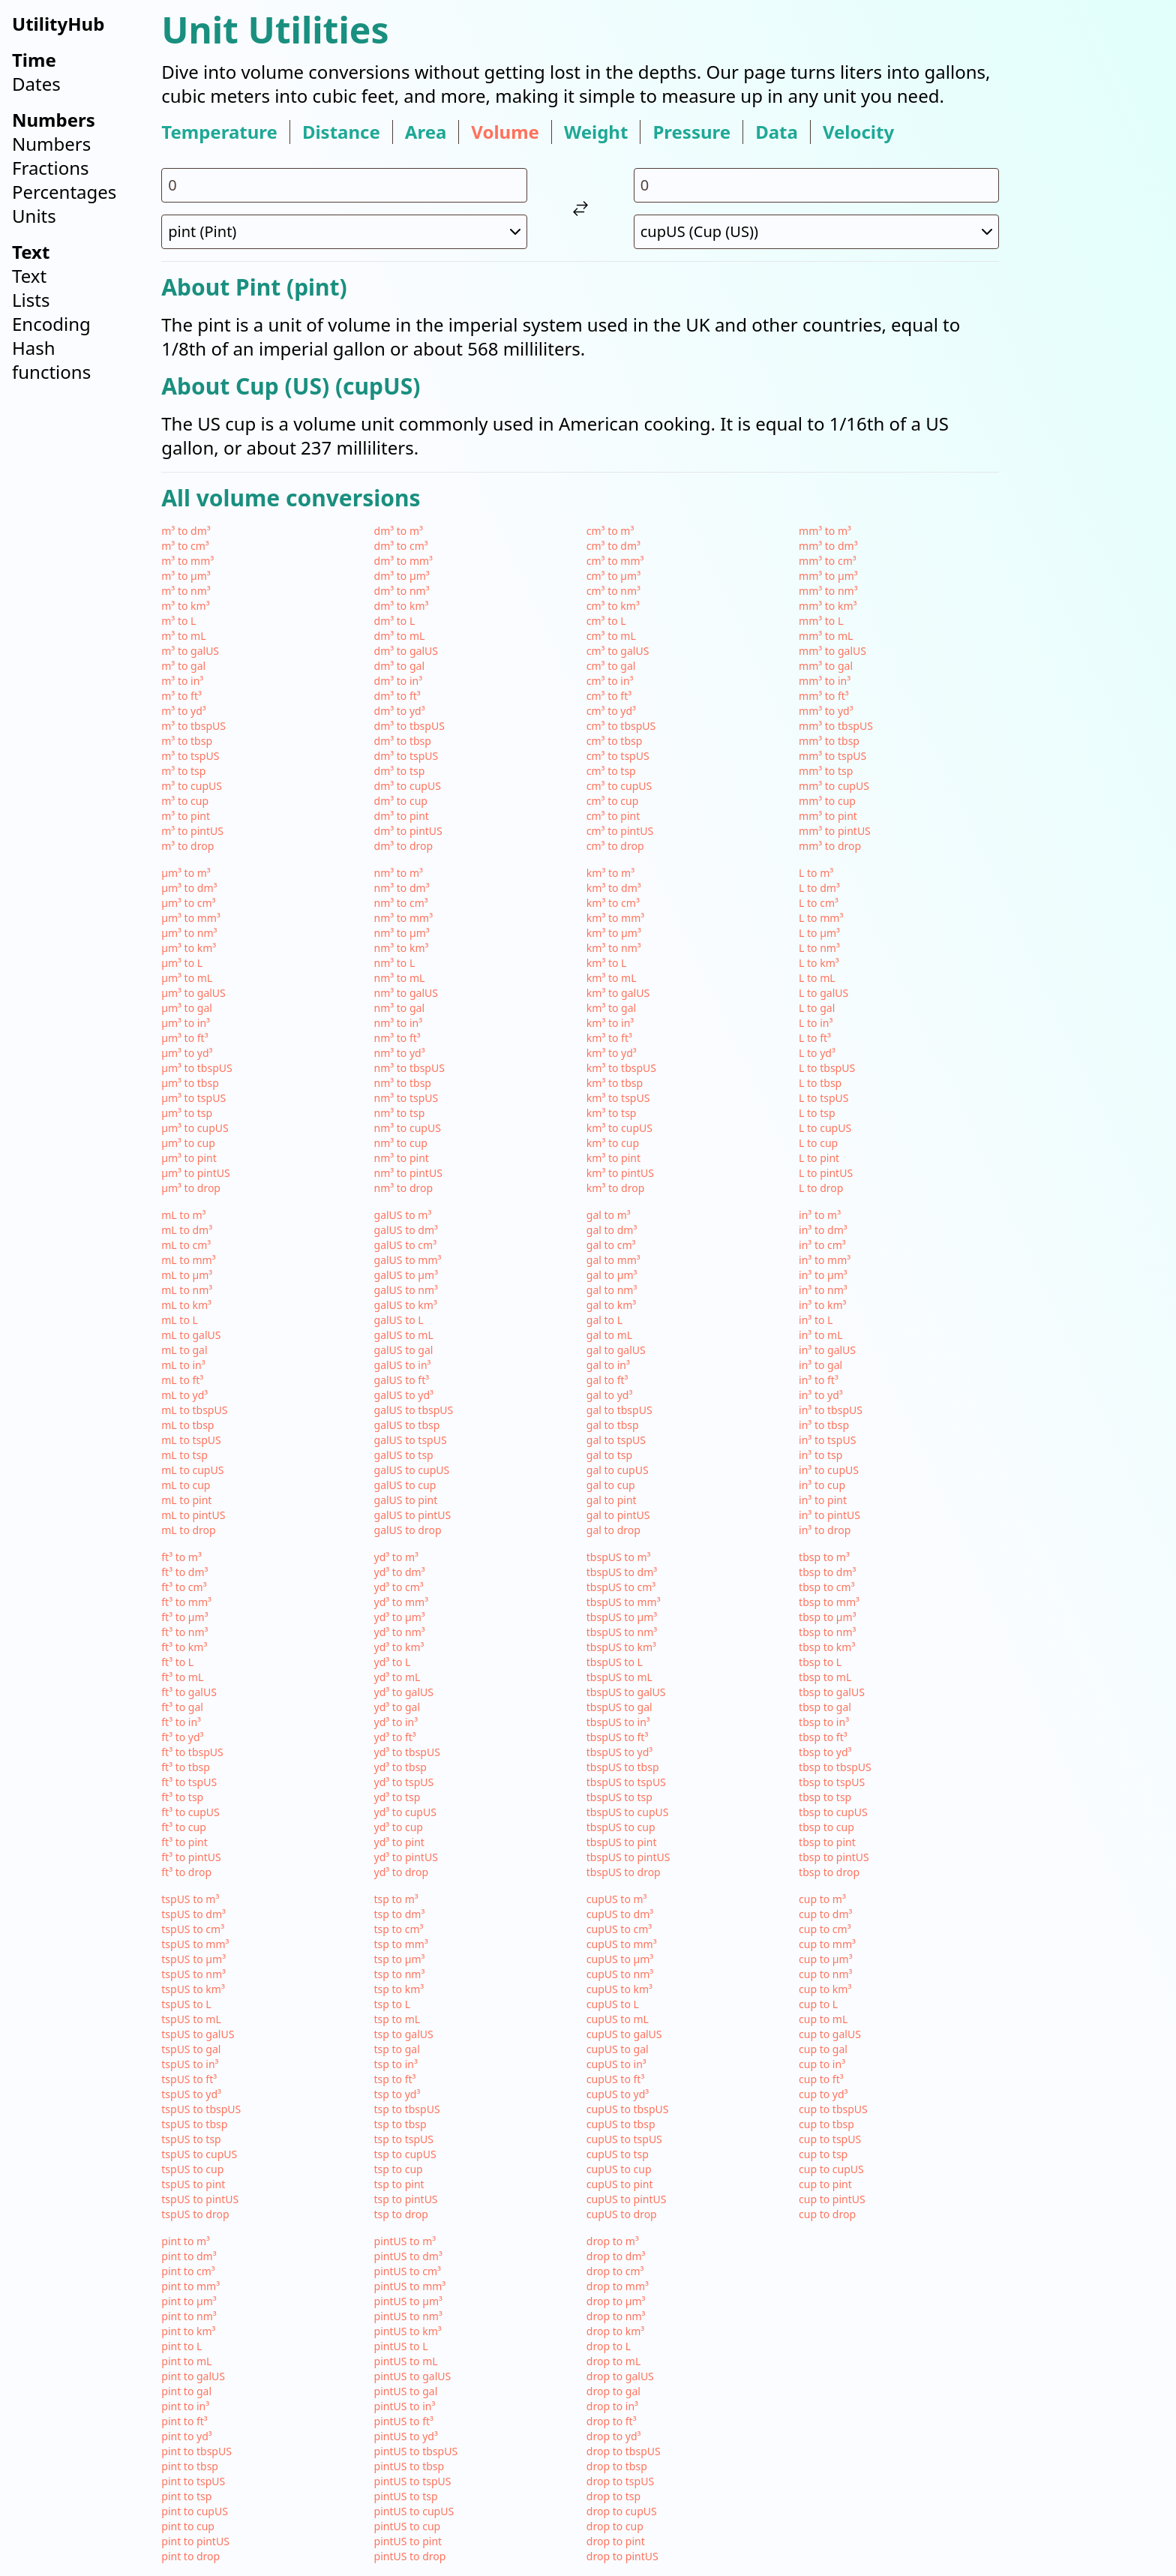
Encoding (51, 323)
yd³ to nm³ (399, 1632)
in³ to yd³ (821, 1395)
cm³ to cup (612, 801)
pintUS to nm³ (408, 2316)
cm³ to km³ (613, 606)
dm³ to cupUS (407, 786)
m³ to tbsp (186, 741)
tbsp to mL (825, 1677)
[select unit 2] (817, 232)
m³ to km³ (185, 606)
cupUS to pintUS (626, 2199)
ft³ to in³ (181, 1722)
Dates (36, 83)
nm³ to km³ (401, 948)
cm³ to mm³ (615, 561)
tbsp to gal (825, 1707)
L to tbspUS (827, 1068)
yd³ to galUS (404, 1692)
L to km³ (819, 963)
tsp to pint (399, 2184)
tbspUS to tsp (619, 1797)
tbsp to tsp (825, 1797)
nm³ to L (395, 963)
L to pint (819, 1158)
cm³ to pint (613, 816)
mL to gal (184, 1350)
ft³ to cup (183, 1827)
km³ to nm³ (613, 948)
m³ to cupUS (191, 786)
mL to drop (188, 1530)
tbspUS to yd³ (619, 1752)
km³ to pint (613, 1158)
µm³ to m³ (186, 873)
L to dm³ (819, 888)
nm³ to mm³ (404, 918)
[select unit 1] (344, 232)
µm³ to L (181, 963)
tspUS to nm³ (193, 1974)
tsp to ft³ (395, 2079)
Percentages (64, 191)
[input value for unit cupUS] (817, 185)
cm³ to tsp (611, 771)
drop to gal (613, 2391)
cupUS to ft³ (615, 2079)
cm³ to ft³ (609, 696)
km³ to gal (611, 1008)
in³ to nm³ (823, 1290)
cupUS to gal (617, 2049)
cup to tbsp (826, 2124)
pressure (691, 132)
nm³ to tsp (399, 1113)
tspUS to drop (195, 2214)
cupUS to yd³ (617, 2094)
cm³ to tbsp (614, 741)
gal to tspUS (616, 1440)
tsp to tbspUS (407, 2109)
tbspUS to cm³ (621, 1587)
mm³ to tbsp (829, 741)
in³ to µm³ (823, 1275)
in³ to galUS (827, 1350)
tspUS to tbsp (194, 2124)
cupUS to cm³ (619, 1929)
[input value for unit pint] (344, 185)
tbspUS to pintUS (628, 1857)
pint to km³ (188, 2331)
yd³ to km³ (399, 1647)
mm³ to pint (828, 816)
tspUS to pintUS (199, 2199)
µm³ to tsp (186, 1113)
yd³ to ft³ (395, 1737)
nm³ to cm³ (401, 903)
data (776, 132)
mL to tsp (184, 1455)
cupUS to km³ (619, 1989)
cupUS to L (612, 2004)
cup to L (818, 2004)
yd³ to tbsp (400, 1767)
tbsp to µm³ (827, 1617)
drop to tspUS (620, 2481)
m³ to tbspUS (193, 726)
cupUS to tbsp (621, 2124)
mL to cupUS (192, 1470)
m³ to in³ (182, 681)
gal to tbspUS (619, 1410)
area (426, 132)
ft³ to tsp (182, 1797)
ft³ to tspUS (189, 1782)
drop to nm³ (616, 2316)
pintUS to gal (406, 2391)
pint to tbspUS (196, 2451)
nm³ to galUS (406, 993)
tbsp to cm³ (827, 1587)
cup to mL (823, 2019)
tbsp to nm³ (827, 1632)
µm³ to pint (188, 1158)
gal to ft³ (607, 1380)
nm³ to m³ (398, 873)
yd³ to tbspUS (407, 1752)
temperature (219, 132)
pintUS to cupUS (414, 2511)
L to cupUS (825, 1128)
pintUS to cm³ (407, 2271)
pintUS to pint (408, 2541)
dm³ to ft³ (397, 696)
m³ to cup (184, 801)
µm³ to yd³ (186, 1053)
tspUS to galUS (197, 2034)
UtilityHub (58, 23)
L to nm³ (819, 948)
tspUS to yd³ (191, 2094)
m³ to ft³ (181, 696)
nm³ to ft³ (397, 1038)
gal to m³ (608, 1215)
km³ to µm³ (613, 933)
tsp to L (392, 2004)
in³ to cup (822, 1485)
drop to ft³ (611, 2421)
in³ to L (815, 1320)
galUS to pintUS (413, 1515)
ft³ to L (177, 1662)
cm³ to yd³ (611, 711)
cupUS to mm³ (621, 1944)
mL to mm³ (188, 1260)
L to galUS (823, 993)
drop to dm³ (616, 2256)
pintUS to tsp (406, 2496)
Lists (31, 299)
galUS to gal (404, 1350)
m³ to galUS (190, 651)
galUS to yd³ (404, 1395)
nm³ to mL (399, 978)
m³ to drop (187, 846)
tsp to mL (397, 2019)
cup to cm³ (825, 1929)
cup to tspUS (830, 2139)
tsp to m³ (396, 1899)
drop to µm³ (616, 2301)
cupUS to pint (619, 2184)
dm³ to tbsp (402, 741)
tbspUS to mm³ (623, 1602)
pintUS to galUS (413, 2376)
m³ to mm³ (187, 561)
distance (341, 132)
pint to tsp (186, 2496)
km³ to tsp (611, 1113)
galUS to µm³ (406, 1275)
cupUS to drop (621, 2214)
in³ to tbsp (824, 1425)
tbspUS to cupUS (627, 1812)
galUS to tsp (404, 1455)
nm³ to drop (404, 1188)
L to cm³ (818, 903)
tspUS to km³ (193, 1989)
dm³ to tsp (399, 771)
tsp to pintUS (406, 2199)
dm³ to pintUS (408, 831)
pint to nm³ (188, 2316)
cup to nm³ (825, 1974)
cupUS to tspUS (624, 2139)
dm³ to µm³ (402, 576)
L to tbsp (820, 1083)
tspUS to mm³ (195, 1944)
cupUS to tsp (617, 2154)
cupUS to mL (617, 2019)
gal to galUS (616, 1350)
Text (29, 275)
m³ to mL (183, 636)
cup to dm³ (825, 1914)
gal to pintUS (618, 1515)
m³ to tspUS (190, 756)
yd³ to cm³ (399, 1587)
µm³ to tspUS (193, 1098)
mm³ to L (821, 621)
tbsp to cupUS (833, 1812)
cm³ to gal (611, 666)
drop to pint (615, 2541)
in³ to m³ (820, 1215)
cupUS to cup (619, 2169)
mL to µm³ (186, 1275)
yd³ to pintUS (406, 1857)
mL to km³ (186, 1305)
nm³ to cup (401, 1143)
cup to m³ (822, 1899)
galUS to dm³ (406, 1230)
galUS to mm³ (408, 1260)
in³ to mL (820, 1335)
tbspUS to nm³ (621, 1632)
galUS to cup (405, 1485)
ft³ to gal (182, 1707)
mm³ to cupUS (834, 786)
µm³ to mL (186, 978)
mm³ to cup (827, 801)
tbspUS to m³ (618, 1557)
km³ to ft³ (609, 1038)
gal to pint (611, 1500)
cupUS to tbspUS (627, 2109)
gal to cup (610, 1485)
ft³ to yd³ (182, 1737)
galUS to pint (406, 1500)
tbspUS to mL (619, 1677)
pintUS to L (401, 2346)
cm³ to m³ (610, 531)
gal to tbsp (612, 1425)
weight (596, 132)
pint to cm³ (187, 2271)
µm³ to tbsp (190, 1083)
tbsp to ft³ (823, 1737)
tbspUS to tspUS (626, 1782)
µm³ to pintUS (195, 1173)
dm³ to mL (399, 636)
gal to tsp (609, 1455)
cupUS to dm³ (619, 1914)
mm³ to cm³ (827, 561)
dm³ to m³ (398, 531)
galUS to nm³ (406, 1290)
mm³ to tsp (826, 771)
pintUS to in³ (405, 2406)
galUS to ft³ (402, 1380)
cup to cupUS (831, 2169)
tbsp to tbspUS (835, 1767)
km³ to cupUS (619, 1128)
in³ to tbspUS (830, 1410)
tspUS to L (186, 2004)
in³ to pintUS (829, 1515)
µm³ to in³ (185, 1023)
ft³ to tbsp (185, 1767)
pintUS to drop (410, 2556)
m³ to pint (185, 816)
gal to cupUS (617, 1470)
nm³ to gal (399, 1008)
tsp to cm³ (399, 1929)
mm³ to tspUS (832, 756)
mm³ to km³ (827, 606)
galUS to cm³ (405, 1245)
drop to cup (615, 2526)
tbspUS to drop (623, 1872)
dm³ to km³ (401, 606)
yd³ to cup (398, 1827)
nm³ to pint (401, 1158)
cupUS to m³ (616, 1899)
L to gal (817, 1008)
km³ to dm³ (613, 888)
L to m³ (816, 873)
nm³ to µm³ (402, 933)
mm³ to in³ (824, 681)
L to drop (821, 1188)
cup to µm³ (826, 1959)
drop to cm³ (615, 2271)
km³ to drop (615, 1188)
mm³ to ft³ (824, 696)
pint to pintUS (195, 2541)
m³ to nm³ (185, 591)
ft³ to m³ (181, 1557)
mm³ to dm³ (828, 546)
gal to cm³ (611, 1245)
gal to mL (609, 1335)
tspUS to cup (192, 2169)
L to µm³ (819, 933)
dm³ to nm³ (402, 591)
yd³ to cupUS (405, 1812)
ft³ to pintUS (190, 1857)
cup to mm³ (827, 1944)
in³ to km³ (822, 1305)
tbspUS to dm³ (621, 1572)
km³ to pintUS (620, 1173)
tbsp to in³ (824, 1722)
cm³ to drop (615, 846)
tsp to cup (398, 2169)
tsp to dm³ (399, 1914)
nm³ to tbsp (402, 1083)
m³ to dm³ (185, 531)
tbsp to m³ (824, 1557)
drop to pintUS (622, 2556)
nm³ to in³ (398, 1023)
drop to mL (613, 2361)
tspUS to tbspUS (201, 2109)
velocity (858, 132)
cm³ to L (606, 621)
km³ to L (606, 963)
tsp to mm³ (401, 1944)
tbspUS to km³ (621, 1647)
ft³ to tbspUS (192, 1752)
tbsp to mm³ (829, 1602)
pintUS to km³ (408, 2331)
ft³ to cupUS (190, 1812)
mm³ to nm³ (828, 591)
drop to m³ (612, 2241)
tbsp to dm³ (827, 1572)
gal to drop (613, 1530)
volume (505, 132)
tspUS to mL (191, 2019)
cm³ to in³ (610, 681)
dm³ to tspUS (406, 756)
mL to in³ (183, 1365)
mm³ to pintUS (835, 831)
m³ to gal (183, 666)
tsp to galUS (404, 2034)
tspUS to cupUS (199, 2154)
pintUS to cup (407, 2526)
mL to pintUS (193, 1515)
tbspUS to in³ (618, 1722)
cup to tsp (823, 2154)
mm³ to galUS (832, 651)
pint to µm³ (188, 2301)
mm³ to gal (826, 666)
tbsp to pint (827, 1842)
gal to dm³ (611, 1230)
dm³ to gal (399, 666)
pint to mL (186, 2361)
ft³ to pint (184, 1842)
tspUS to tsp (190, 2139)
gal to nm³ (612, 1290)
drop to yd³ (613, 2436)
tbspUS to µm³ (621, 1617)
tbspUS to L (614, 1662)
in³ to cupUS (829, 1470)
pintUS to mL (406, 2361)
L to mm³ (821, 918)
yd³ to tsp (397, 1797)
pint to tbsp (189, 2466)
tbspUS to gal (619, 1707)
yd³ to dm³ (399, 1572)
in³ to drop (824, 1530)
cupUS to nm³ (619, 1974)
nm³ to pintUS (408, 1173)
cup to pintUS (832, 2199)
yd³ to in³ (396, 1722)
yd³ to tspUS (404, 1782)
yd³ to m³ (396, 1557)
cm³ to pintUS (619, 831)
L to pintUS (826, 1173)
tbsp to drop (829, 1872)
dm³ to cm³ (401, 546)
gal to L (604, 1320)
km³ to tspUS (618, 1098)
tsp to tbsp (400, 2124)
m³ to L (178, 621)
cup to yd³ (823, 2094)
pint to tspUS (193, 2481)
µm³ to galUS (193, 993)
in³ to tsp (820, 1455)
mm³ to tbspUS (836, 726)
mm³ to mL (826, 636)
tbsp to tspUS (832, 1782)
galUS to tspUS (410, 1440)
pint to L (181, 2346)
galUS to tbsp (407, 1425)
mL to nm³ (186, 1290)
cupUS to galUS (624, 2034)
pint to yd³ (186, 2436)
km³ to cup (612, 1143)
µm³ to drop (190, 1188)
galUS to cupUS (412, 1470)
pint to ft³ (184, 2421)
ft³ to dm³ (184, 1572)
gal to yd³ (609, 1395)
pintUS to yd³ (406, 2436)
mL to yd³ (184, 1395)
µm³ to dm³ (189, 888)
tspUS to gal (190, 2049)
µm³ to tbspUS (196, 1068)
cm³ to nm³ (613, 591)
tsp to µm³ (399, 1959)
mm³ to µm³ (828, 576)
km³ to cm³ (613, 903)
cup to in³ (822, 2064)
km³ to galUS (618, 993)
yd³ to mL (397, 1677)
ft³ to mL (182, 1677)
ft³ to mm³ (186, 1602)
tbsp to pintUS (834, 1857)
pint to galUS (193, 2376)
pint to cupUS (194, 2511)
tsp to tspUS (404, 2139)
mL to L (179, 1320)
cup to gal (823, 2049)
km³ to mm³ (615, 918)
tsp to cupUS (405, 2154)
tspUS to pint (193, 2184)
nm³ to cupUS (407, 1128)
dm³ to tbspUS (409, 726)
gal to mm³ (613, 1260)
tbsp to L (820, 1662)
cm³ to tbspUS (621, 726)
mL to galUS (190, 1335)
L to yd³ (817, 1053)
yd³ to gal (397, 1707)
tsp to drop (401, 2214)
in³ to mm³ (824, 1260)
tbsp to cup (826, 1827)
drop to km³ (615, 2331)
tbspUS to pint (621, 1842)
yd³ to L (392, 1662)
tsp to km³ (399, 1989)
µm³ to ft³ (184, 1038)
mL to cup (185, 1485)
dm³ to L (395, 621)
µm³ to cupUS (194, 1128)
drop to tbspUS (623, 2451)
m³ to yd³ (183, 711)
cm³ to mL (611, 636)
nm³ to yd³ (399, 1053)
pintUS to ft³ (404, 2421)
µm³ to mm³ (190, 918)
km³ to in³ (610, 1023)
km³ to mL (611, 978)
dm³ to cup (401, 801)
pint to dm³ (188, 2256)
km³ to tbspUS (621, 1068)
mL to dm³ (186, 1230)
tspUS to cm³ (192, 1929)
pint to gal (186, 2391)
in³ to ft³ (818, 1380)
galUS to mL (404, 1335)
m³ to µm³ (186, 576)
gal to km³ (611, 1305)
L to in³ (815, 1023)
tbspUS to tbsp (622, 1767)
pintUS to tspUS (413, 2481)
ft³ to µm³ (184, 1617)
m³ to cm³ (185, 546)
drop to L (608, 2346)
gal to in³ (608, 1365)
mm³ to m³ (825, 531)
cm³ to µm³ (613, 576)
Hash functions (51, 359)
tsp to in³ (396, 2064)
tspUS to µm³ (193, 1959)
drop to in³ (612, 2406)
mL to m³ (183, 1215)
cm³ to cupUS (619, 786)
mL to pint (186, 1500)
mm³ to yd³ (826, 711)
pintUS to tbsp (409, 2466)
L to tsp (817, 1113)
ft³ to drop (186, 1872)
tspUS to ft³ (189, 2079)
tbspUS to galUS (626, 1692)
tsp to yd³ (397, 2094)
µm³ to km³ (188, 948)
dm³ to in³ (398, 681)
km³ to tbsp (614, 1083)
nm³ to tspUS (406, 1098)
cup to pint (825, 2184)
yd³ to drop (401, 1872)
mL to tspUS (191, 1440)
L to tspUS (823, 1098)
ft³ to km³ (184, 1647)
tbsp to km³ (827, 1647)
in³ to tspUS (827, 1440)
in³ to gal (820, 1365)
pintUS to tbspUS (416, 2451)
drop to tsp (613, 2496)
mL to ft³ (182, 1380)
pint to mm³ (190, 2286)
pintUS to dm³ (408, 2256)
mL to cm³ (186, 1245)
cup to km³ (825, 1989)
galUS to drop (408, 1530)
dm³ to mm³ (403, 561)
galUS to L (399, 1320)
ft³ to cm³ (183, 1587)
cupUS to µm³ (619, 1959)
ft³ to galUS (189, 1692)
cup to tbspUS (833, 2109)
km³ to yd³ (611, 1053)
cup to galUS (830, 2034)
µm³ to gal (186, 1008)
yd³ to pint (399, 1842)
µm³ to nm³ (189, 933)
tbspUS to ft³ (617, 1737)
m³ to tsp (183, 771)
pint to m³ (185, 2241)
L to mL (817, 978)
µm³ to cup (188, 1143)
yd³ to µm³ (399, 1617)
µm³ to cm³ (188, 903)
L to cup (818, 1143)
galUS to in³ (402, 1365)
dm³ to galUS (406, 651)
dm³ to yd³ (399, 711)
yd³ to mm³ (401, 1602)
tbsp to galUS (832, 1692)
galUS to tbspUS (414, 1410)
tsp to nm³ (399, 1974)
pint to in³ (185, 2406)
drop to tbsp (616, 2466)
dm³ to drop (404, 846)
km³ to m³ (610, 873)
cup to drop (827, 2214)
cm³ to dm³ (613, 546)
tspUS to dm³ (193, 1914)
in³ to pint (823, 1500)
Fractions (50, 167)
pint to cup (187, 2526)
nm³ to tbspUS (409, 1068)
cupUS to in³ (616, 2064)
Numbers (51, 143)
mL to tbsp (187, 1425)
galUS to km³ (405, 1305)
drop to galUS (620, 2376)
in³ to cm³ (822, 1245)
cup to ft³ (821, 2079)
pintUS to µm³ (408, 2301)
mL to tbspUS (194, 1410)
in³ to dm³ (823, 1230)
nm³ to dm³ (402, 888)
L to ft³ (815, 1038)
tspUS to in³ (189, 2064)
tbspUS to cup (621, 1827)
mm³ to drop (830, 846)
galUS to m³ (403, 1215)
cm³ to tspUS (618, 756)
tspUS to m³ (190, 1899)
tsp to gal (397, 2049)
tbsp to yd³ (825, 1752)
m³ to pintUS (192, 831)
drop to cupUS (621, 2511)
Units (34, 215)
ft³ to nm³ (184, 1632)
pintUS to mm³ (410, 2286)
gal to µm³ (612, 1275)
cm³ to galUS (618, 651)
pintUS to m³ (405, 2241)
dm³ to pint (401, 816)
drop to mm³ (617, 2286)
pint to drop (190, 2556)
